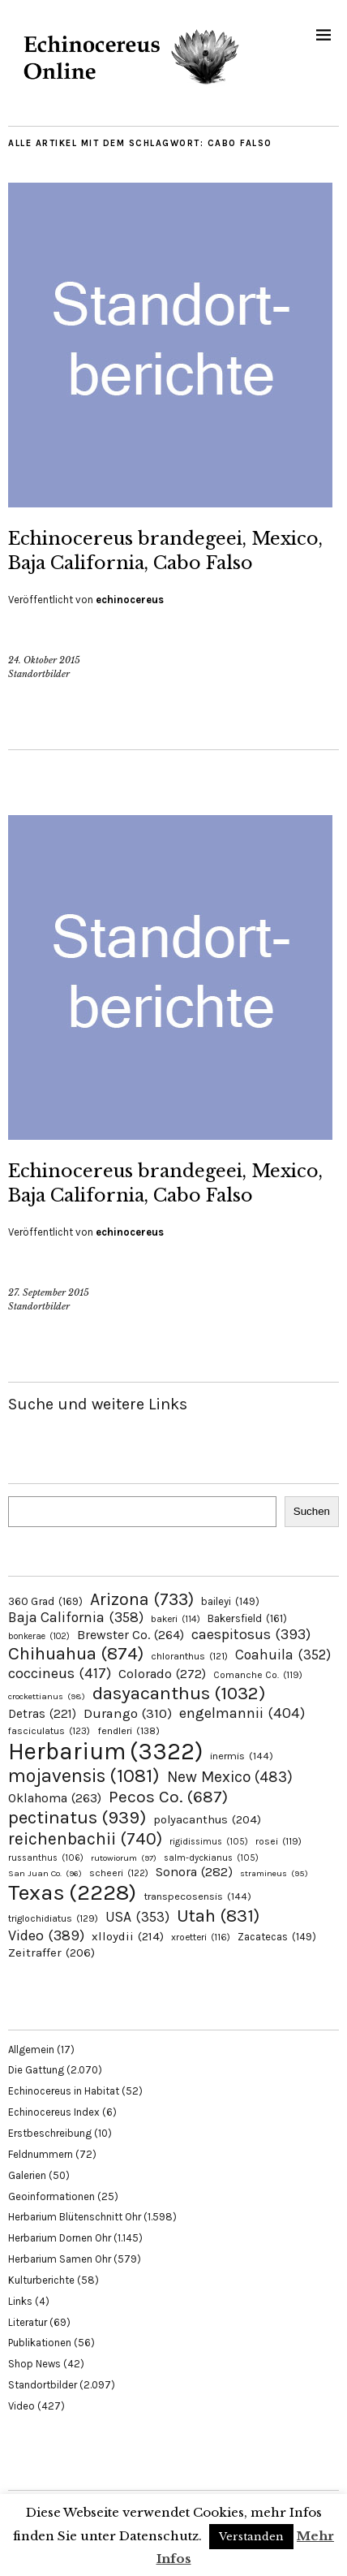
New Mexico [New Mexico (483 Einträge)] (230, 1776)
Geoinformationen (51, 2196)
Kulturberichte (41, 2280)
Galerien (27, 2175)
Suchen (311, 1511)
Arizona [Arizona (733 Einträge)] (142, 1599)
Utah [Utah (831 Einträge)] (218, 1916)
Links (20, 2301)
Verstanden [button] (251, 2537)
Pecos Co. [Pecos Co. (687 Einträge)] (168, 1796)
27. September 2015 (48, 1292)
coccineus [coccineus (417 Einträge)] (59, 1673)
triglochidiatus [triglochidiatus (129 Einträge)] (53, 1918)
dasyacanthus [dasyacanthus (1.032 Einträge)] (179, 1693)
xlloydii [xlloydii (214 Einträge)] (128, 1936)
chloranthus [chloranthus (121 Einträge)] (189, 1656)
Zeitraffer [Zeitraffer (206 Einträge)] (51, 1952)
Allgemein (31, 2049)
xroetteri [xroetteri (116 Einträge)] (200, 1937)
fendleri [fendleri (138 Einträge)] (128, 1730)
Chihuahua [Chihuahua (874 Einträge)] (76, 1653)
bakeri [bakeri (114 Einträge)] (175, 1619)
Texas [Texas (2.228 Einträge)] (72, 1892)
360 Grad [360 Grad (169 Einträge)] (45, 1600)
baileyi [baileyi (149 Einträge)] (230, 1601)
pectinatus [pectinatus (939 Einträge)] (77, 1817)
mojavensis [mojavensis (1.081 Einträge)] (84, 1776)
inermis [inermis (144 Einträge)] (241, 1756)
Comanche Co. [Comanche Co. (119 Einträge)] (257, 1675)
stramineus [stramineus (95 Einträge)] (274, 1873)
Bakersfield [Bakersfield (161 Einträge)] (247, 1618)
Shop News (34, 2364)
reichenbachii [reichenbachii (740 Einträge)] (85, 1838)
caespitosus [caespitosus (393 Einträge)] (251, 1634)
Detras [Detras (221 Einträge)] (42, 1714)
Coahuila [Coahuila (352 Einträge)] (283, 1654)
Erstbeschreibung (50, 2133)
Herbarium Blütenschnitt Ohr (74, 2217)
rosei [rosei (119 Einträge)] (278, 1841)
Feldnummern (40, 2154)
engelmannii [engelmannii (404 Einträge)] (242, 1713)
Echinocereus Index (54, 2112)
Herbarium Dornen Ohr (59, 2238)
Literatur (27, 2322)
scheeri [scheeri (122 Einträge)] (118, 1873)
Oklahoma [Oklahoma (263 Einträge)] (54, 1798)
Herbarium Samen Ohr (59, 2259)
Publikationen (39, 2343)
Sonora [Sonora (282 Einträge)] (194, 1871)
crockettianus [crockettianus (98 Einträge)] (46, 1696)
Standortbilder (39, 674)
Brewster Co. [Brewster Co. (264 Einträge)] (130, 1634)
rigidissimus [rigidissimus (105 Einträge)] (208, 1841)
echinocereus (130, 599)
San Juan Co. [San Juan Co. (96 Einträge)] (45, 1873)
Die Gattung (36, 2070)
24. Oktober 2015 (44, 660)
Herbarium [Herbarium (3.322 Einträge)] (105, 1751)
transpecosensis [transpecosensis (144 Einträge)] (197, 1896)
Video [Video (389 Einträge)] (46, 1935)
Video (21, 2406)
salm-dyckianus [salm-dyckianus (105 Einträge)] (211, 1858)
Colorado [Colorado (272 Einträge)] (162, 1673)
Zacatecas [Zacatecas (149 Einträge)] (277, 1937)
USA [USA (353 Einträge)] (137, 1917)
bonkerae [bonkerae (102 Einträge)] (39, 1636)
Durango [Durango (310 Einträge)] (128, 1713)
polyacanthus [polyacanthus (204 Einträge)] (207, 1820)
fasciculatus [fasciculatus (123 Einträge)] (49, 1731)
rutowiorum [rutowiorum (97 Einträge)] (123, 1858)
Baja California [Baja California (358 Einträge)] (76, 1617)
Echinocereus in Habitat (63, 2091)
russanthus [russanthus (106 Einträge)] (46, 1858)
